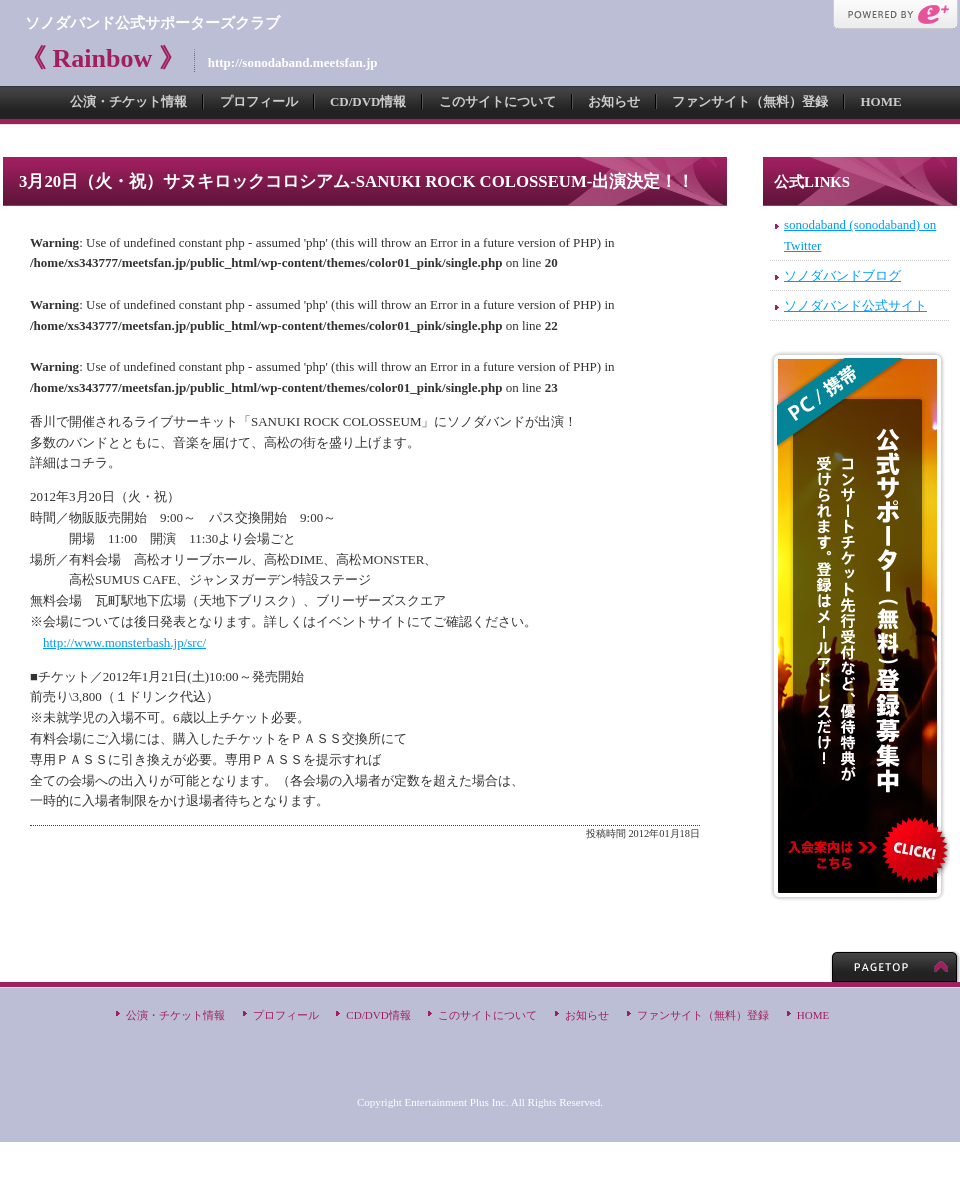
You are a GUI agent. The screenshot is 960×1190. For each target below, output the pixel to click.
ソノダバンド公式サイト (855, 305)
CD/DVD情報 (368, 101)
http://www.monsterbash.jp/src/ (124, 642)
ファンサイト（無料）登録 (750, 101)
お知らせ (614, 101)
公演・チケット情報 (128, 101)
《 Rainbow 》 (102, 58)
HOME (880, 101)
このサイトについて (497, 101)
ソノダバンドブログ (842, 275)
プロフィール (259, 101)
